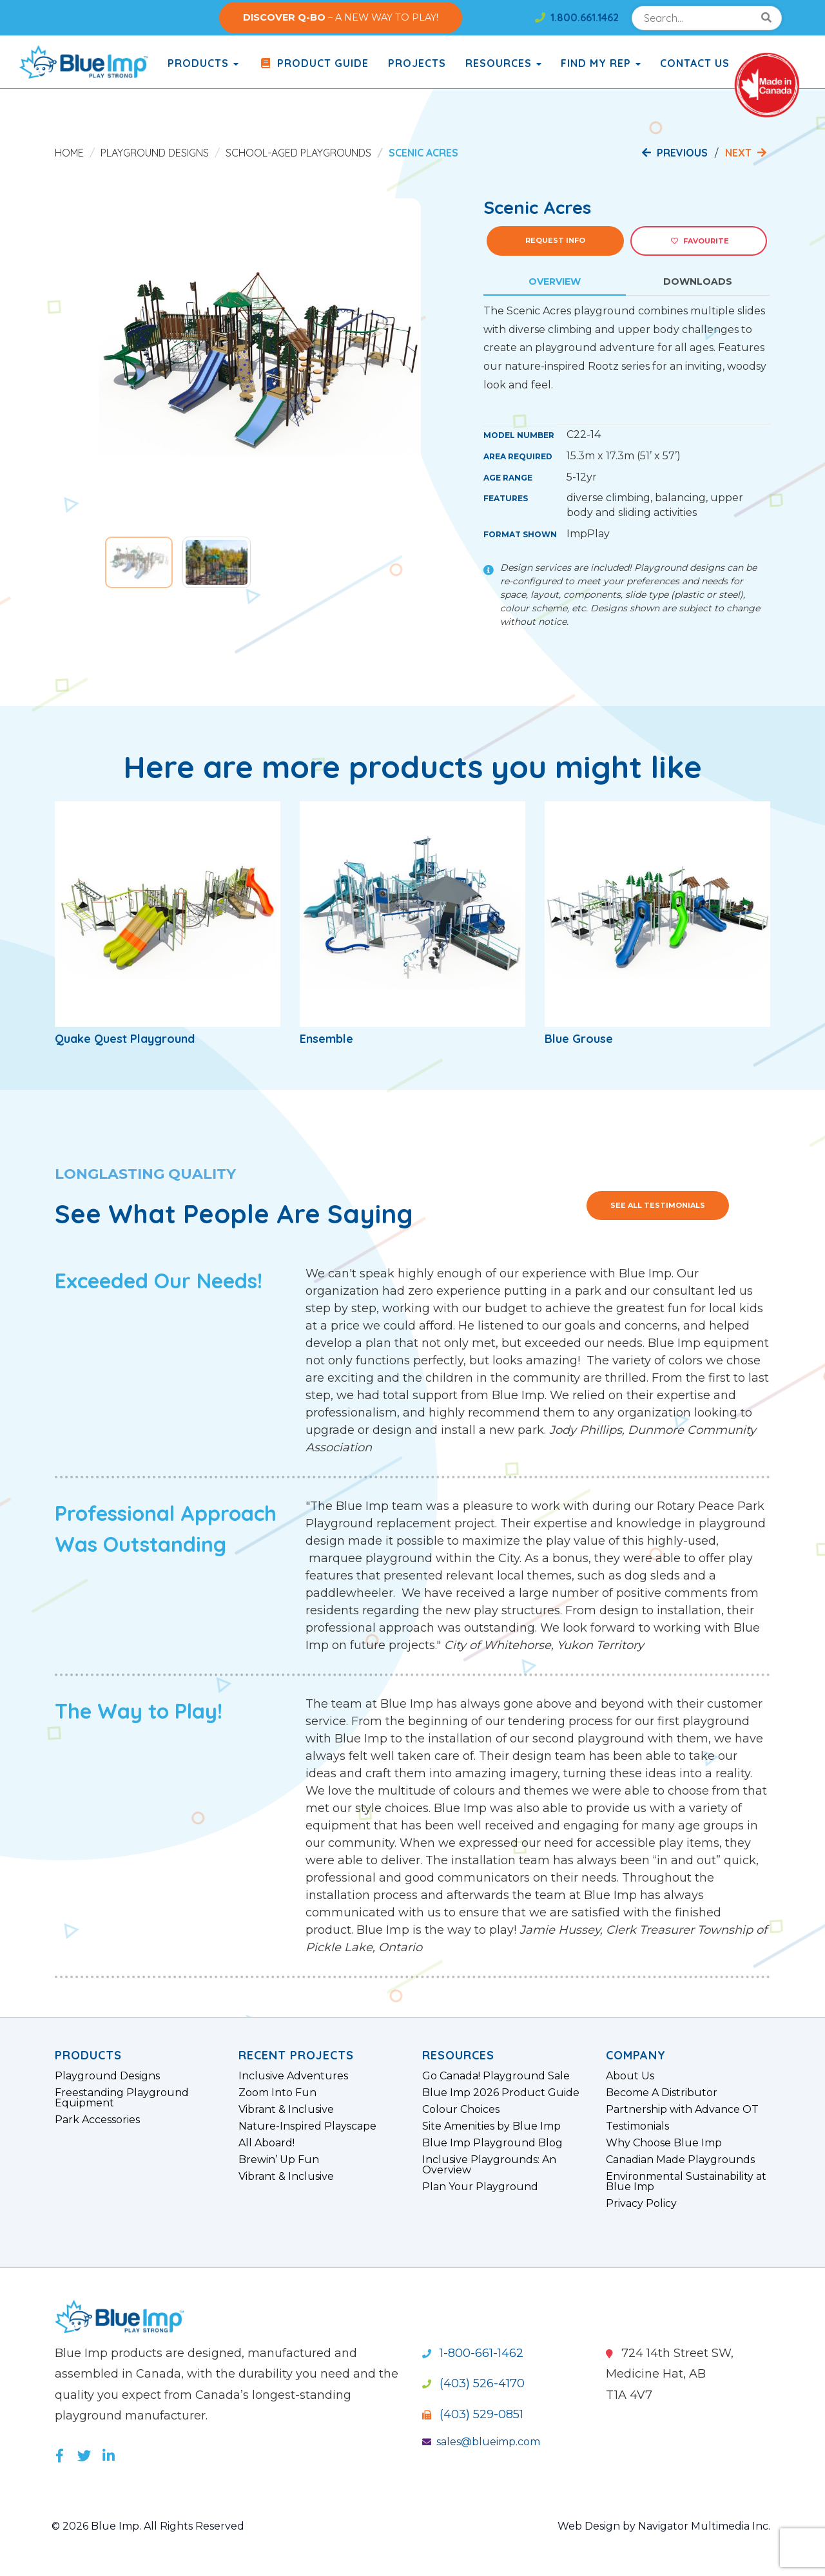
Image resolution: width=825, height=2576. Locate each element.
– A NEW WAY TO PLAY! (340, 17)
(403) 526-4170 (473, 2383)
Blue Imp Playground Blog (492, 2143)
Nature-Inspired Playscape (307, 2126)
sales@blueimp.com (481, 2442)
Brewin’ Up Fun (278, 2160)
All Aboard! (266, 2143)
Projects (417, 63)
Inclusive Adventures (293, 2076)
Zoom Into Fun (277, 2093)
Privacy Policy (641, 2204)
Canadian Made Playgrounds (680, 2160)
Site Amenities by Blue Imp (491, 2126)
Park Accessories (97, 2120)
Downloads (697, 281)
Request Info (555, 240)
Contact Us (695, 63)
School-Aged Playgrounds (298, 152)
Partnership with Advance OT (682, 2109)
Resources (503, 63)
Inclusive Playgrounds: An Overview (489, 2165)
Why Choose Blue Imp (664, 2143)
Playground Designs (155, 152)
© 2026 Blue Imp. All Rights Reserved (148, 2526)
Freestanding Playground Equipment (122, 2098)
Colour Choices (461, 2109)
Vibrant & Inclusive (286, 2109)
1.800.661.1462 (577, 17)
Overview (555, 281)
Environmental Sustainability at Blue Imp (686, 2181)
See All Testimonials (657, 1205)
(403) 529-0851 (472, 2414)
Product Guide (313, 63)
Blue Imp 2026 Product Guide (500, 2093)
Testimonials (637, 2126)
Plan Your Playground (480, 2187)
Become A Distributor (661, 2093)
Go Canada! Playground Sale (496, 2076)
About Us (630, 2076)
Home (69, 152)
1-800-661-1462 (472, 2353)
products (203, 63)
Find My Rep (601, 63)
